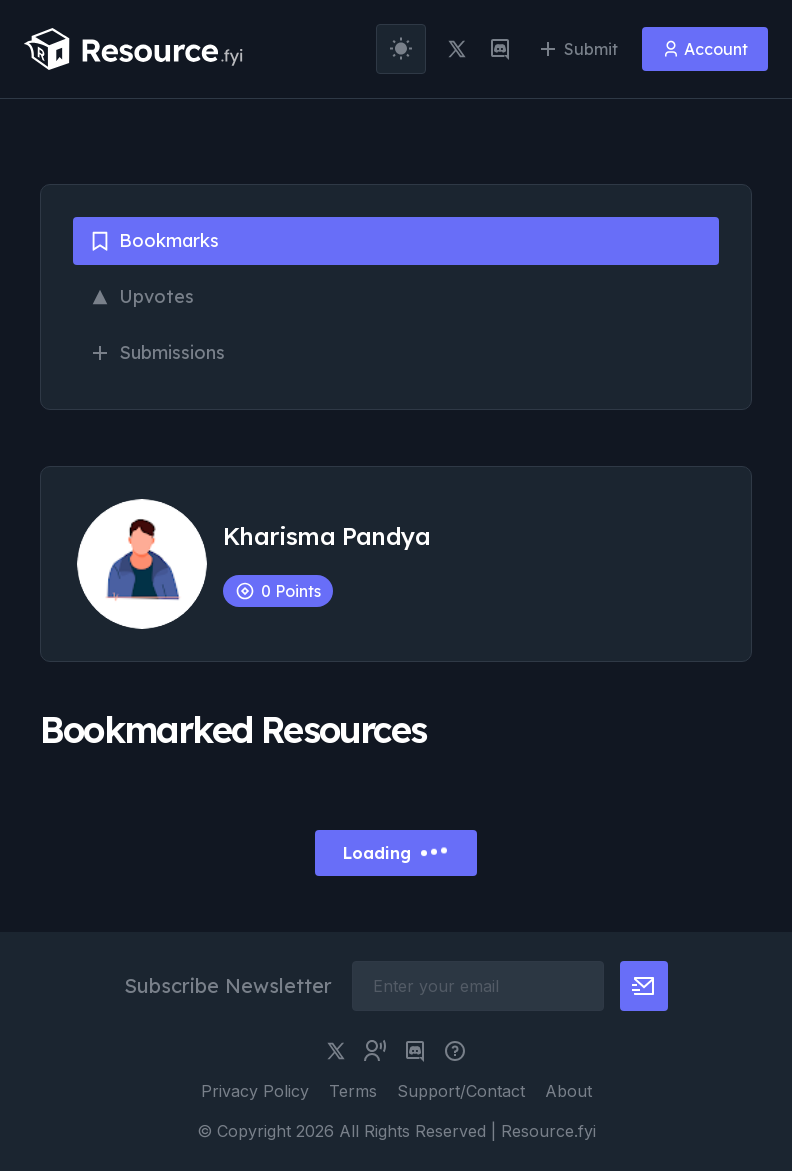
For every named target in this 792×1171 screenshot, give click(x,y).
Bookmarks (154, 240)
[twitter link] (457, 49)
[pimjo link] (455, 1051)
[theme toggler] (401, 49)
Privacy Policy (255, 1091)
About (568, 1091)
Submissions (157, 352)
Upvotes (141, 296)
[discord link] (500, 49)
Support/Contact (461, 1091)
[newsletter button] (644, 986)
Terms (353, 1091)
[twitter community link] (375, 1051)
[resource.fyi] (134, 49)
